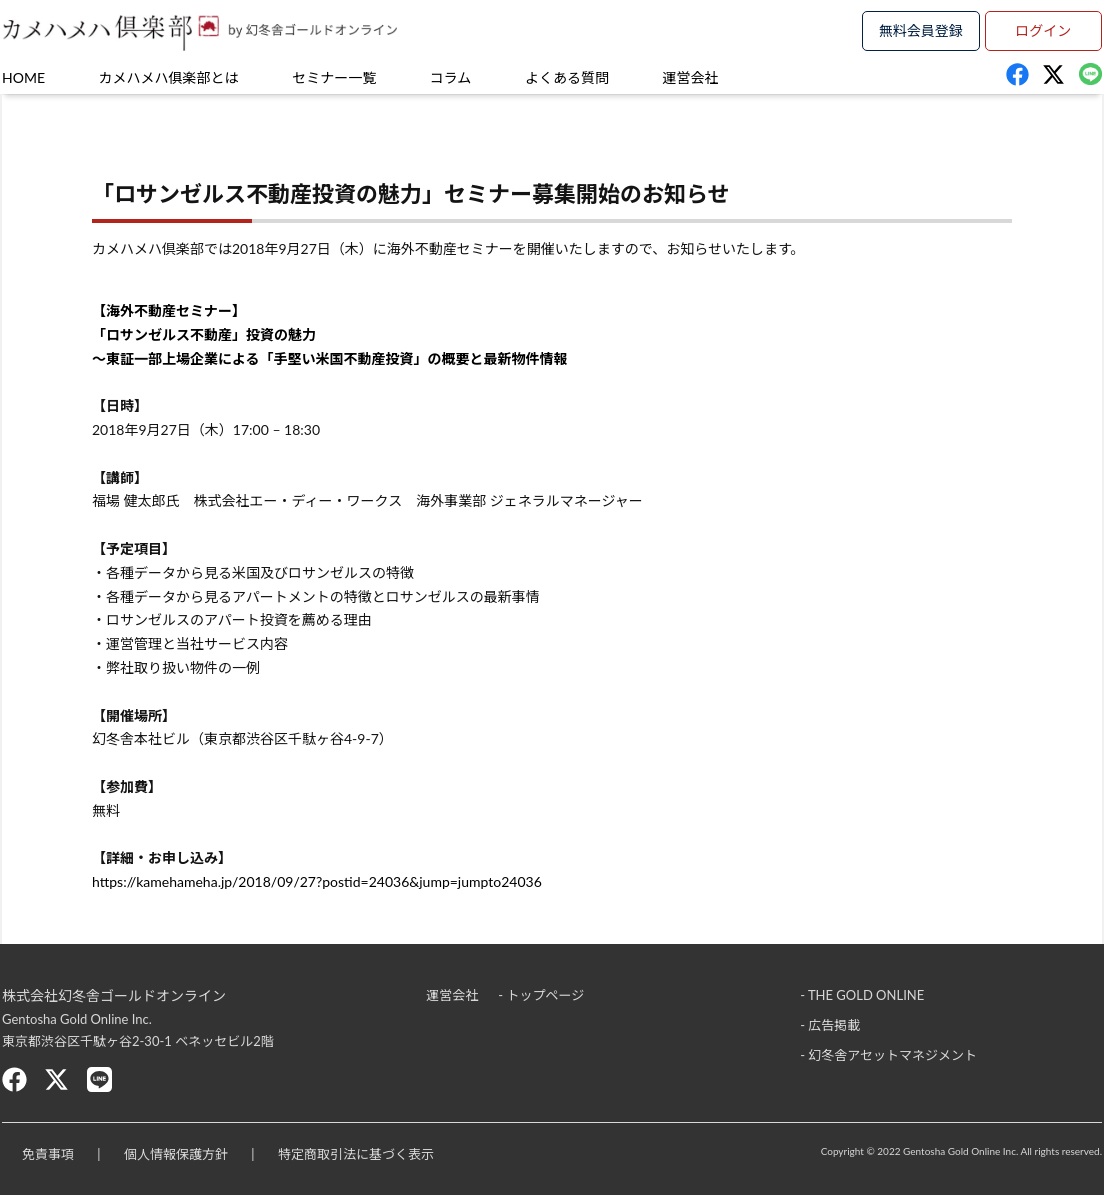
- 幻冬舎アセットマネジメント (888, 1055)
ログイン (1043, 30)
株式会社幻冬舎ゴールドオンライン (114, 995)
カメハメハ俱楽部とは (169, 77)
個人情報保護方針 (176, 1154)
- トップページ (541, 995)
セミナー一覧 (334, 77)
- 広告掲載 (830, 1025)
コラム (451, 77)
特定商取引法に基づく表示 (356, 1154)
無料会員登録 (921, 30)
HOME (23, 77)
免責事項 (48, 1154)
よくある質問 (567, 77)
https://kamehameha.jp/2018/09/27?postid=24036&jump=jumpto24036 (317, 881)
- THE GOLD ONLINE (862, 995)
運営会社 (691, 77)
